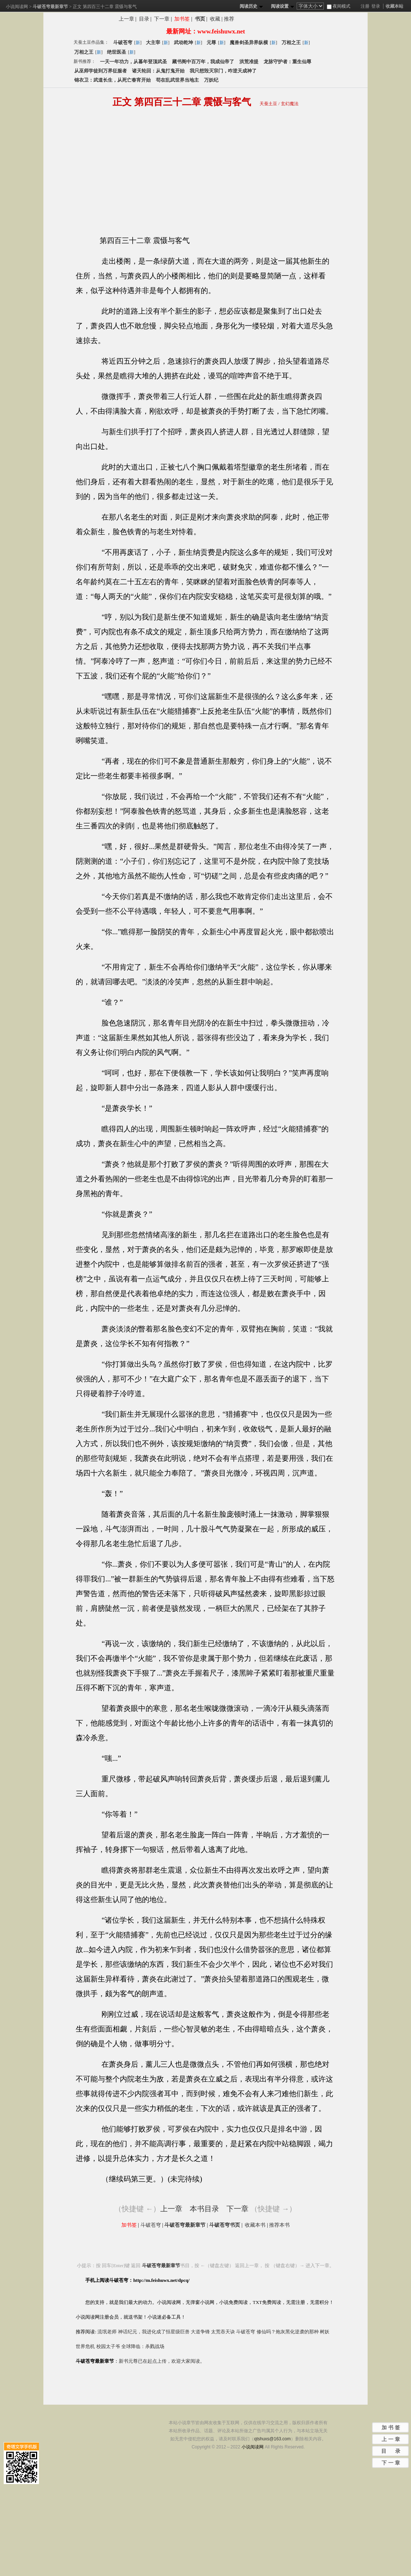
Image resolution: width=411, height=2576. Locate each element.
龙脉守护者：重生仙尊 (287, 61)
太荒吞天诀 (223, 2331)
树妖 (324, 2331)
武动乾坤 (183, 42)
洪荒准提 (248, 61)
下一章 (161, 19)
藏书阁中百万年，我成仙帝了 (203, 61)
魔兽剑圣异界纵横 (249, 42)
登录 (375, 6)
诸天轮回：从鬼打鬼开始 (158, 71)
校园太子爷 (108, 2346)
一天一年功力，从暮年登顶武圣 (133, 61)
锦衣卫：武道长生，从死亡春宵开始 (112, 80)
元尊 (211, 42)
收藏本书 (255, 2225)
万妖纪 (211, 80)
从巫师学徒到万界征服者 (100, 71)
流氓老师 (107, 2331)
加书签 (182, 19)
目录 (144, 19)
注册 (365, 6)
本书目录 (204, 2209)
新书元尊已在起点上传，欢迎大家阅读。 (162, 2361)
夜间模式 (338, 6)
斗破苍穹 (122, 42)
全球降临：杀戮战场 (142, 2346)
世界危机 (85, 2346)
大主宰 (153, 42)
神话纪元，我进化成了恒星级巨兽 (154, 2331)
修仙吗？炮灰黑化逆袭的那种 (288, 2331)
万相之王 (291, 42)
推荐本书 (279, 2225)
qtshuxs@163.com (272, 2438)
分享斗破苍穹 (273, 20)
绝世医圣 (116, 52)
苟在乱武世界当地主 (177, 80)
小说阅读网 (17, 6)
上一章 (126, 19)
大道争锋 (200, 2331)
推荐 (229, 19)
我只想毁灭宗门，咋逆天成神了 (223, 71)
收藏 (215, 19)
